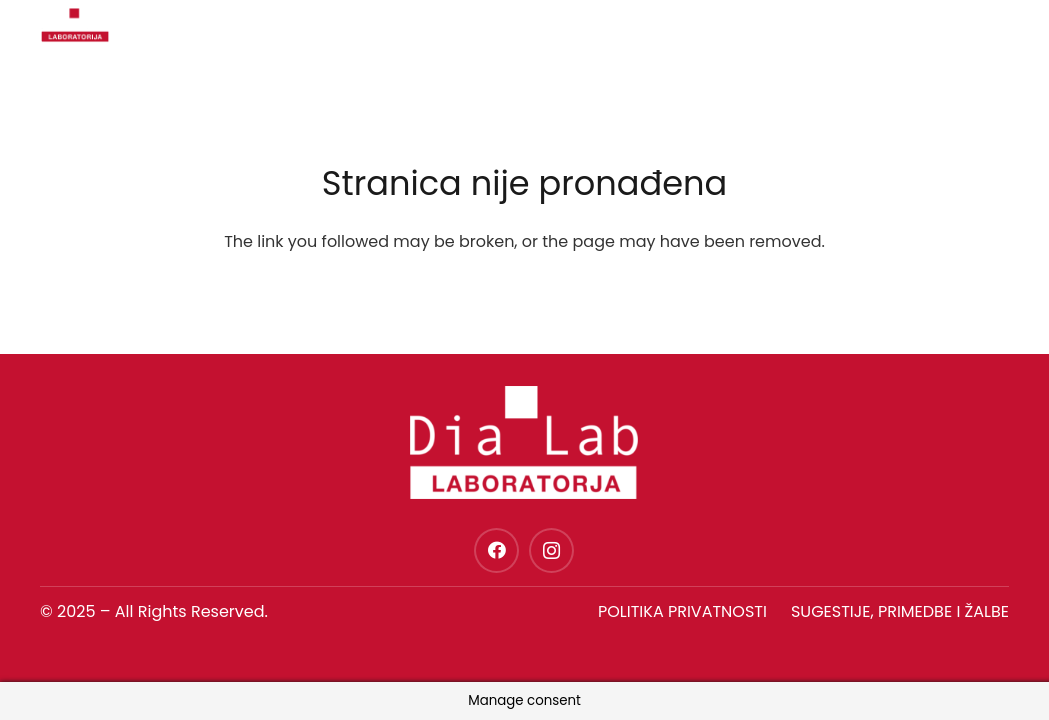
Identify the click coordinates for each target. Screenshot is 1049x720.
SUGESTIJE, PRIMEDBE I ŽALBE (900, 611)
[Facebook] (496, 550)
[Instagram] (551, 550)
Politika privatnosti (682, 611)
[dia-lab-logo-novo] (69, 25)
